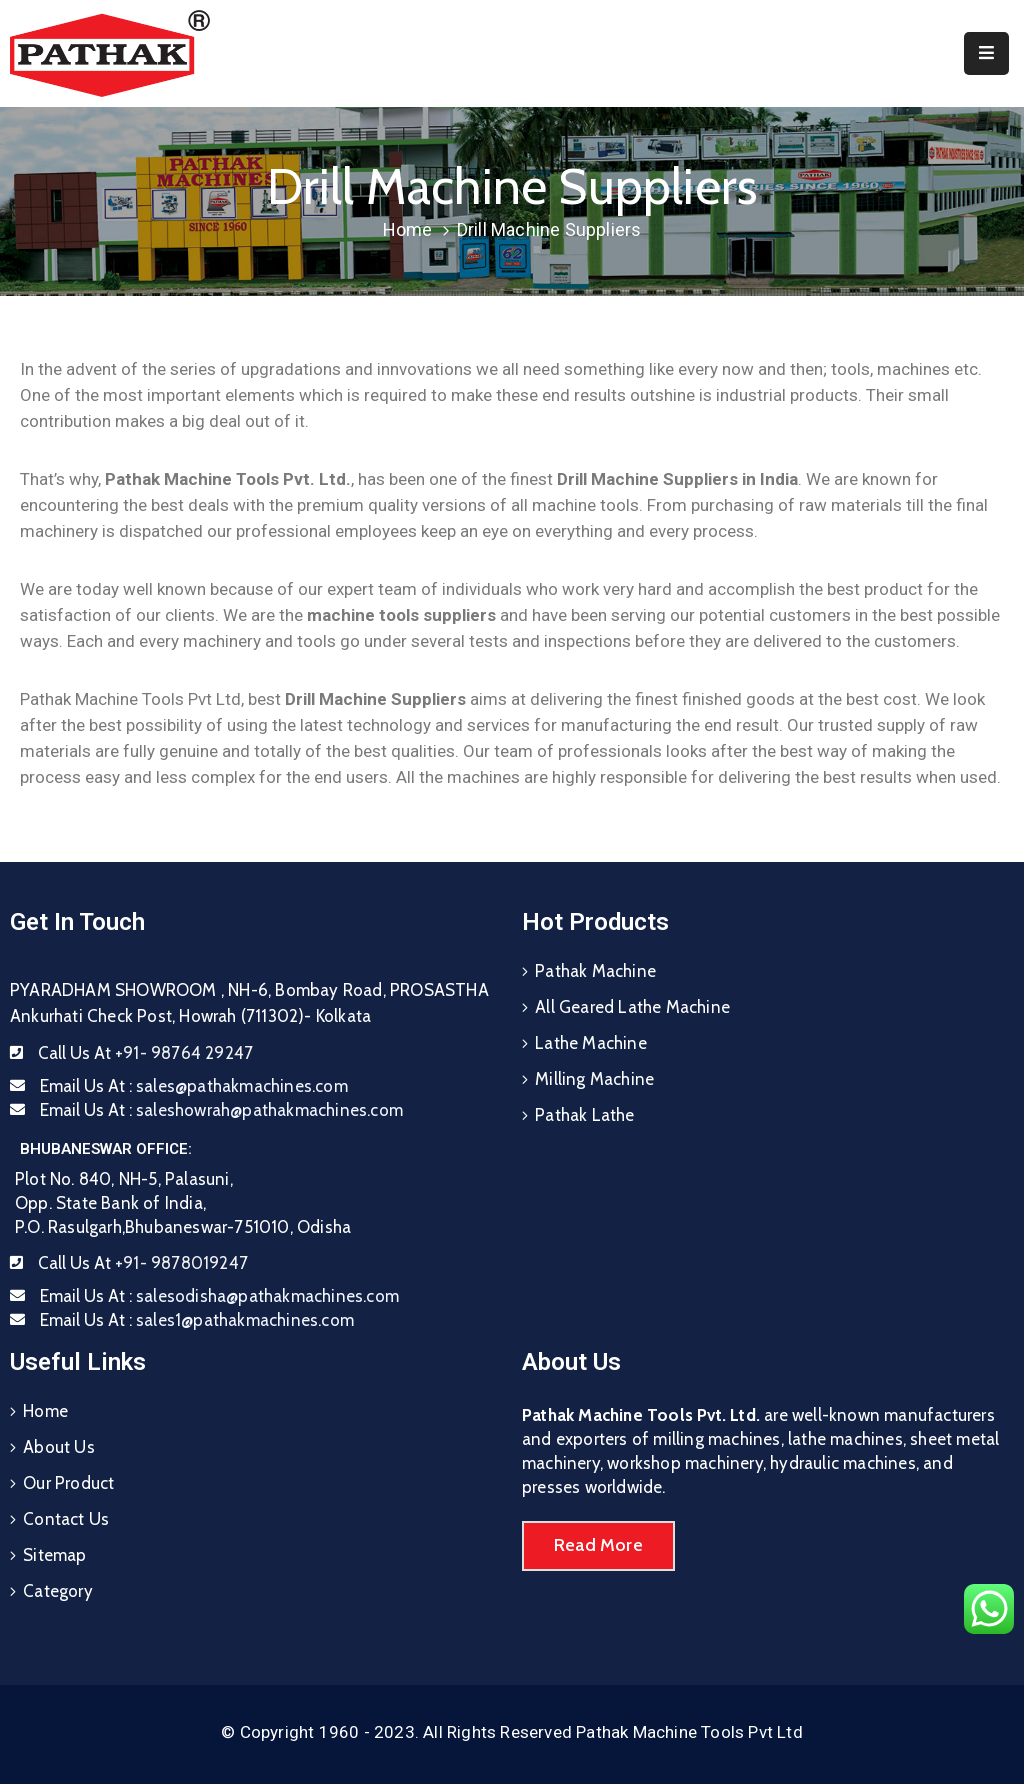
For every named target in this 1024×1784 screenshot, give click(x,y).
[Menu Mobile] (986, 53)
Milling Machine (594, 1079)
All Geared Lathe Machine (632, 1007)
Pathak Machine (595, 971)
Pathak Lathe (584, 1115)
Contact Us (66, 1519)
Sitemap (54, 1555)
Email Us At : (194, 1086)
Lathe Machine (591, 1043)
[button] (598, 1546)
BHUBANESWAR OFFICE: (106, 1149)
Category (58, 1591)
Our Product (68, 1483)
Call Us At (145, 1053)
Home (408, 229)
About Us (59, 1447)
